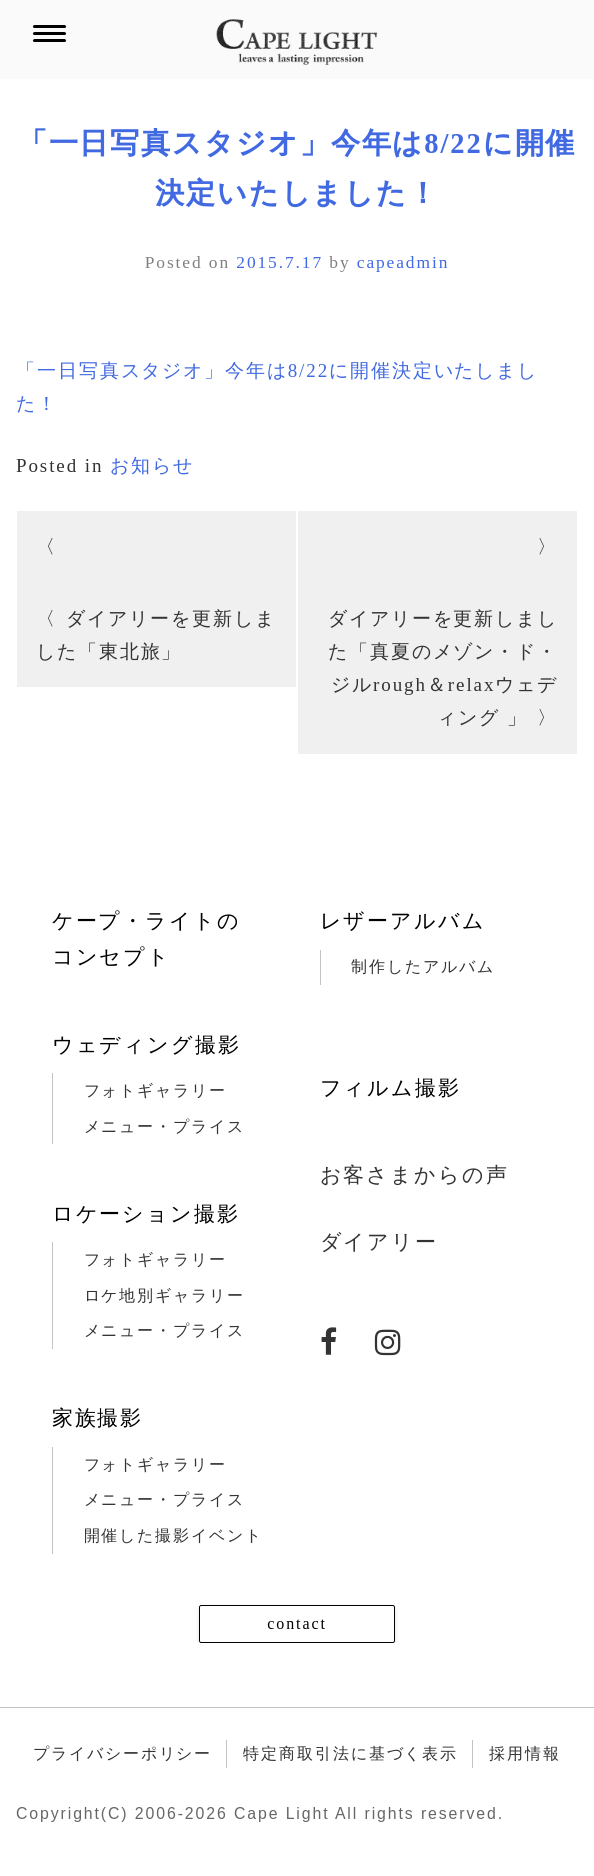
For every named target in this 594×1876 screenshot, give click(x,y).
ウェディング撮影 (146, 1045)
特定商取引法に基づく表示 (350, 1753)
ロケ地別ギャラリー (164, 1295)
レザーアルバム (403, 921)
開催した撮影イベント (173, 1535)
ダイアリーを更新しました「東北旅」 (155, 635)
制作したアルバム (422, 966)
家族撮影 (98, 1418)
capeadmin (403, 262)
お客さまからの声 (414, 1175)
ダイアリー (379, 1242)
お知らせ (152, 465)
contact (297, 1623)
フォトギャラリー (155, 1090)
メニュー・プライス (164, 1126)
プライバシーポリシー (122, 1753)
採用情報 (525, 1753)
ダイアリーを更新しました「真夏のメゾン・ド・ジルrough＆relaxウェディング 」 (443, 668)
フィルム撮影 (390, 1088)
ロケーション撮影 (146, 1214)
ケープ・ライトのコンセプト (146, 939)
